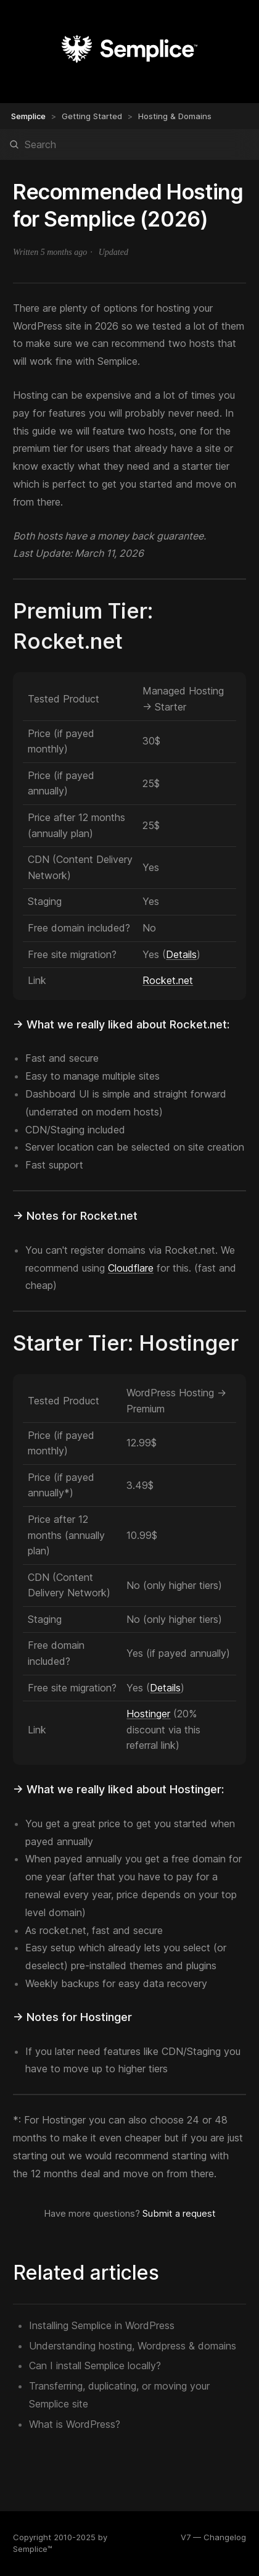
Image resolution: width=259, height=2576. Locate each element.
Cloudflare (131, 1268)
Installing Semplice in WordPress (102, 2325)
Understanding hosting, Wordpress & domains (132, 2346)
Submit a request (179, 2213)
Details (181, 954)
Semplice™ (32, 2549)
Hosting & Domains (175, 116)
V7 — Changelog (213, 2537)
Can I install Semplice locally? (95, 2365)
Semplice (28, 116)
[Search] (129, 144)
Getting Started (92, 116)
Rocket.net (167, 980)
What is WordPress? (74, 2424)
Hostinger (148, 1713)
